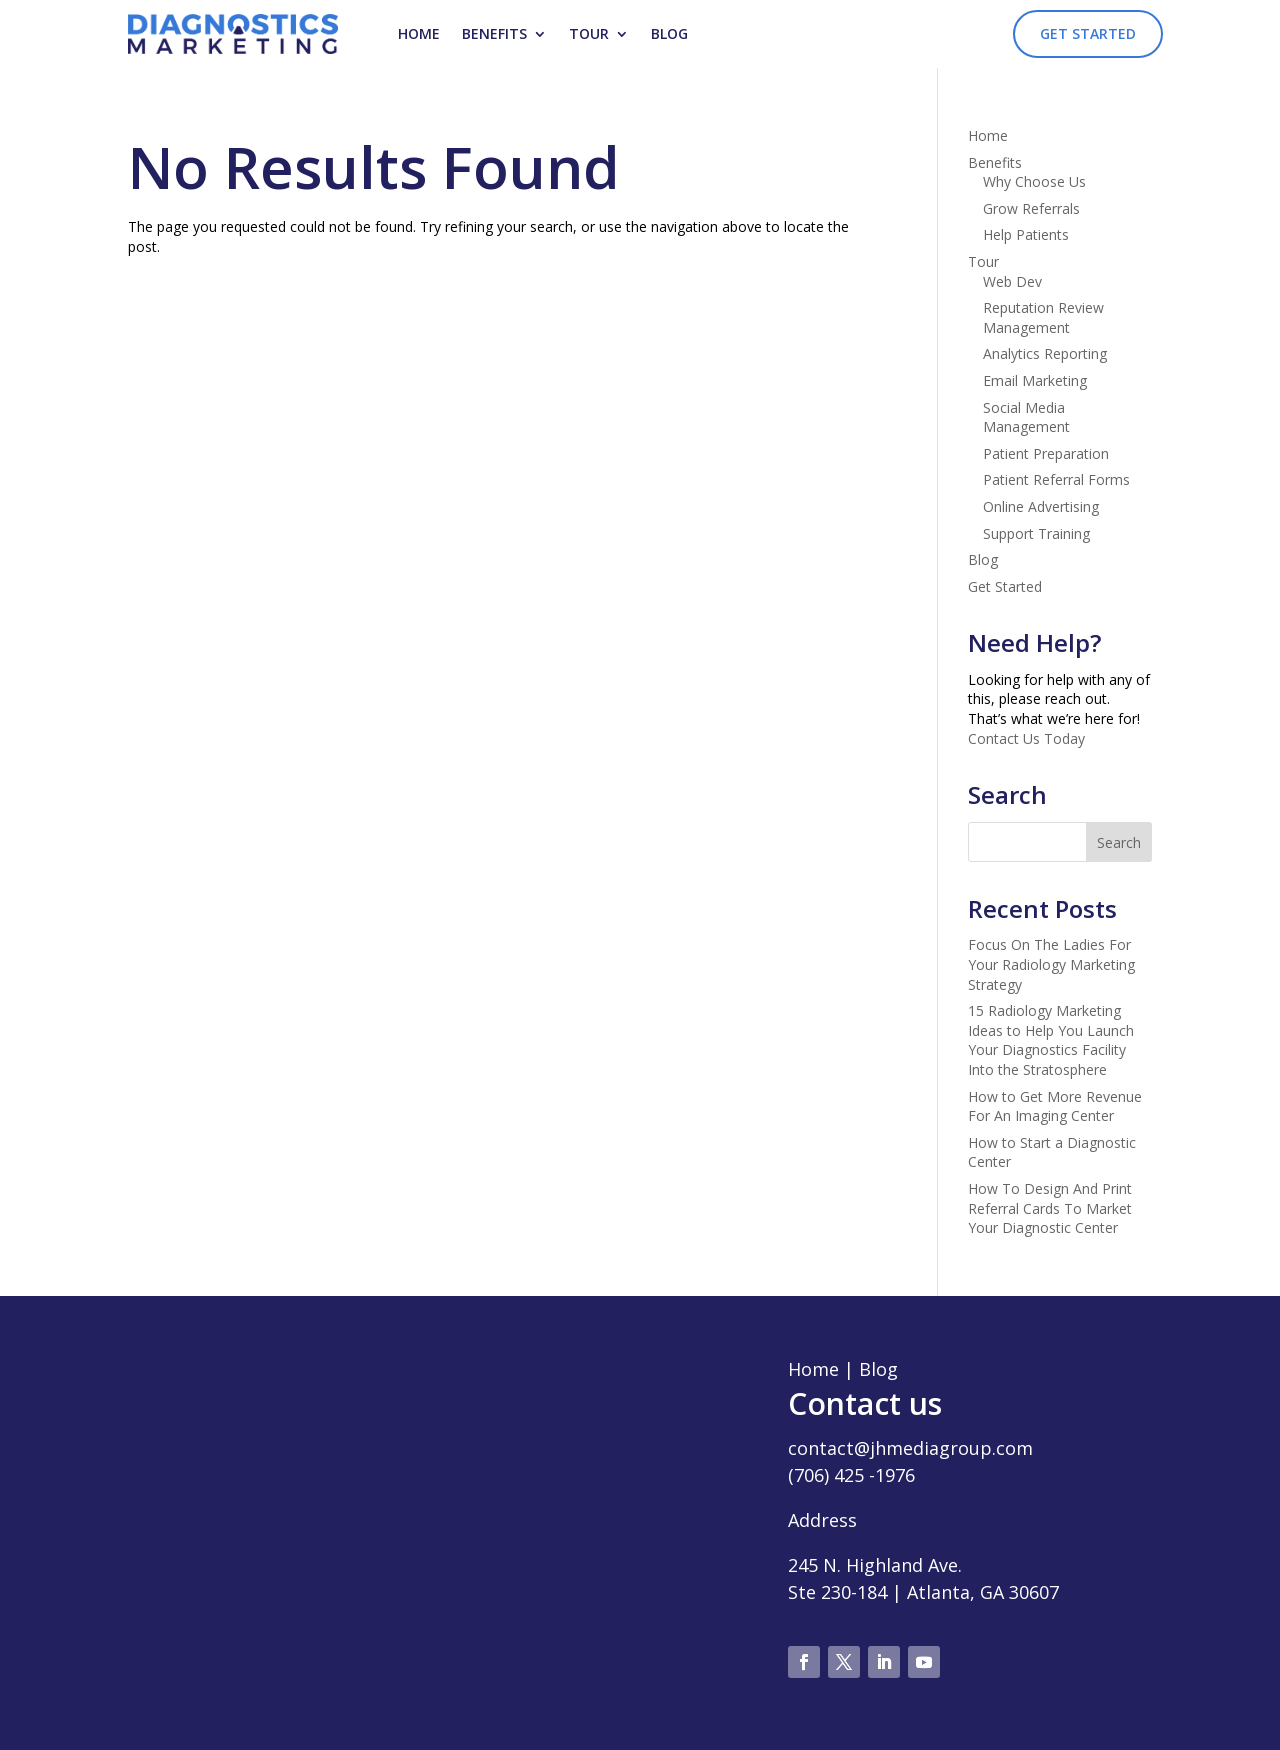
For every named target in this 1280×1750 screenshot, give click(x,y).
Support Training (1036, 533)
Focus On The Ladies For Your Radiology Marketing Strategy (1051, 964)
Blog (669, 33)
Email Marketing (1035, 380)
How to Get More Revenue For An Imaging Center (1055, 1106)
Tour (589, 33)
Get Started (1088, 33)
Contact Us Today (1026, 738)
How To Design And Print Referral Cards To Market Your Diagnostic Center (1050, 1208)
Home (419, 33)
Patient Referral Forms (1056, 479)
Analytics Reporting (1045, 353)
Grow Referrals (1031, 208)
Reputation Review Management (1043, 317)
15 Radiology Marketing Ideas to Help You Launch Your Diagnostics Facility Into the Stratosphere (1051, 1040)
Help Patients (1026, 234)
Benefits (494, 33)
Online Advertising (1041, 506)
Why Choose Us (1034, 181)
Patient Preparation (1046, 453)
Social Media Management (1026, 417)
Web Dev (1012, 281)
